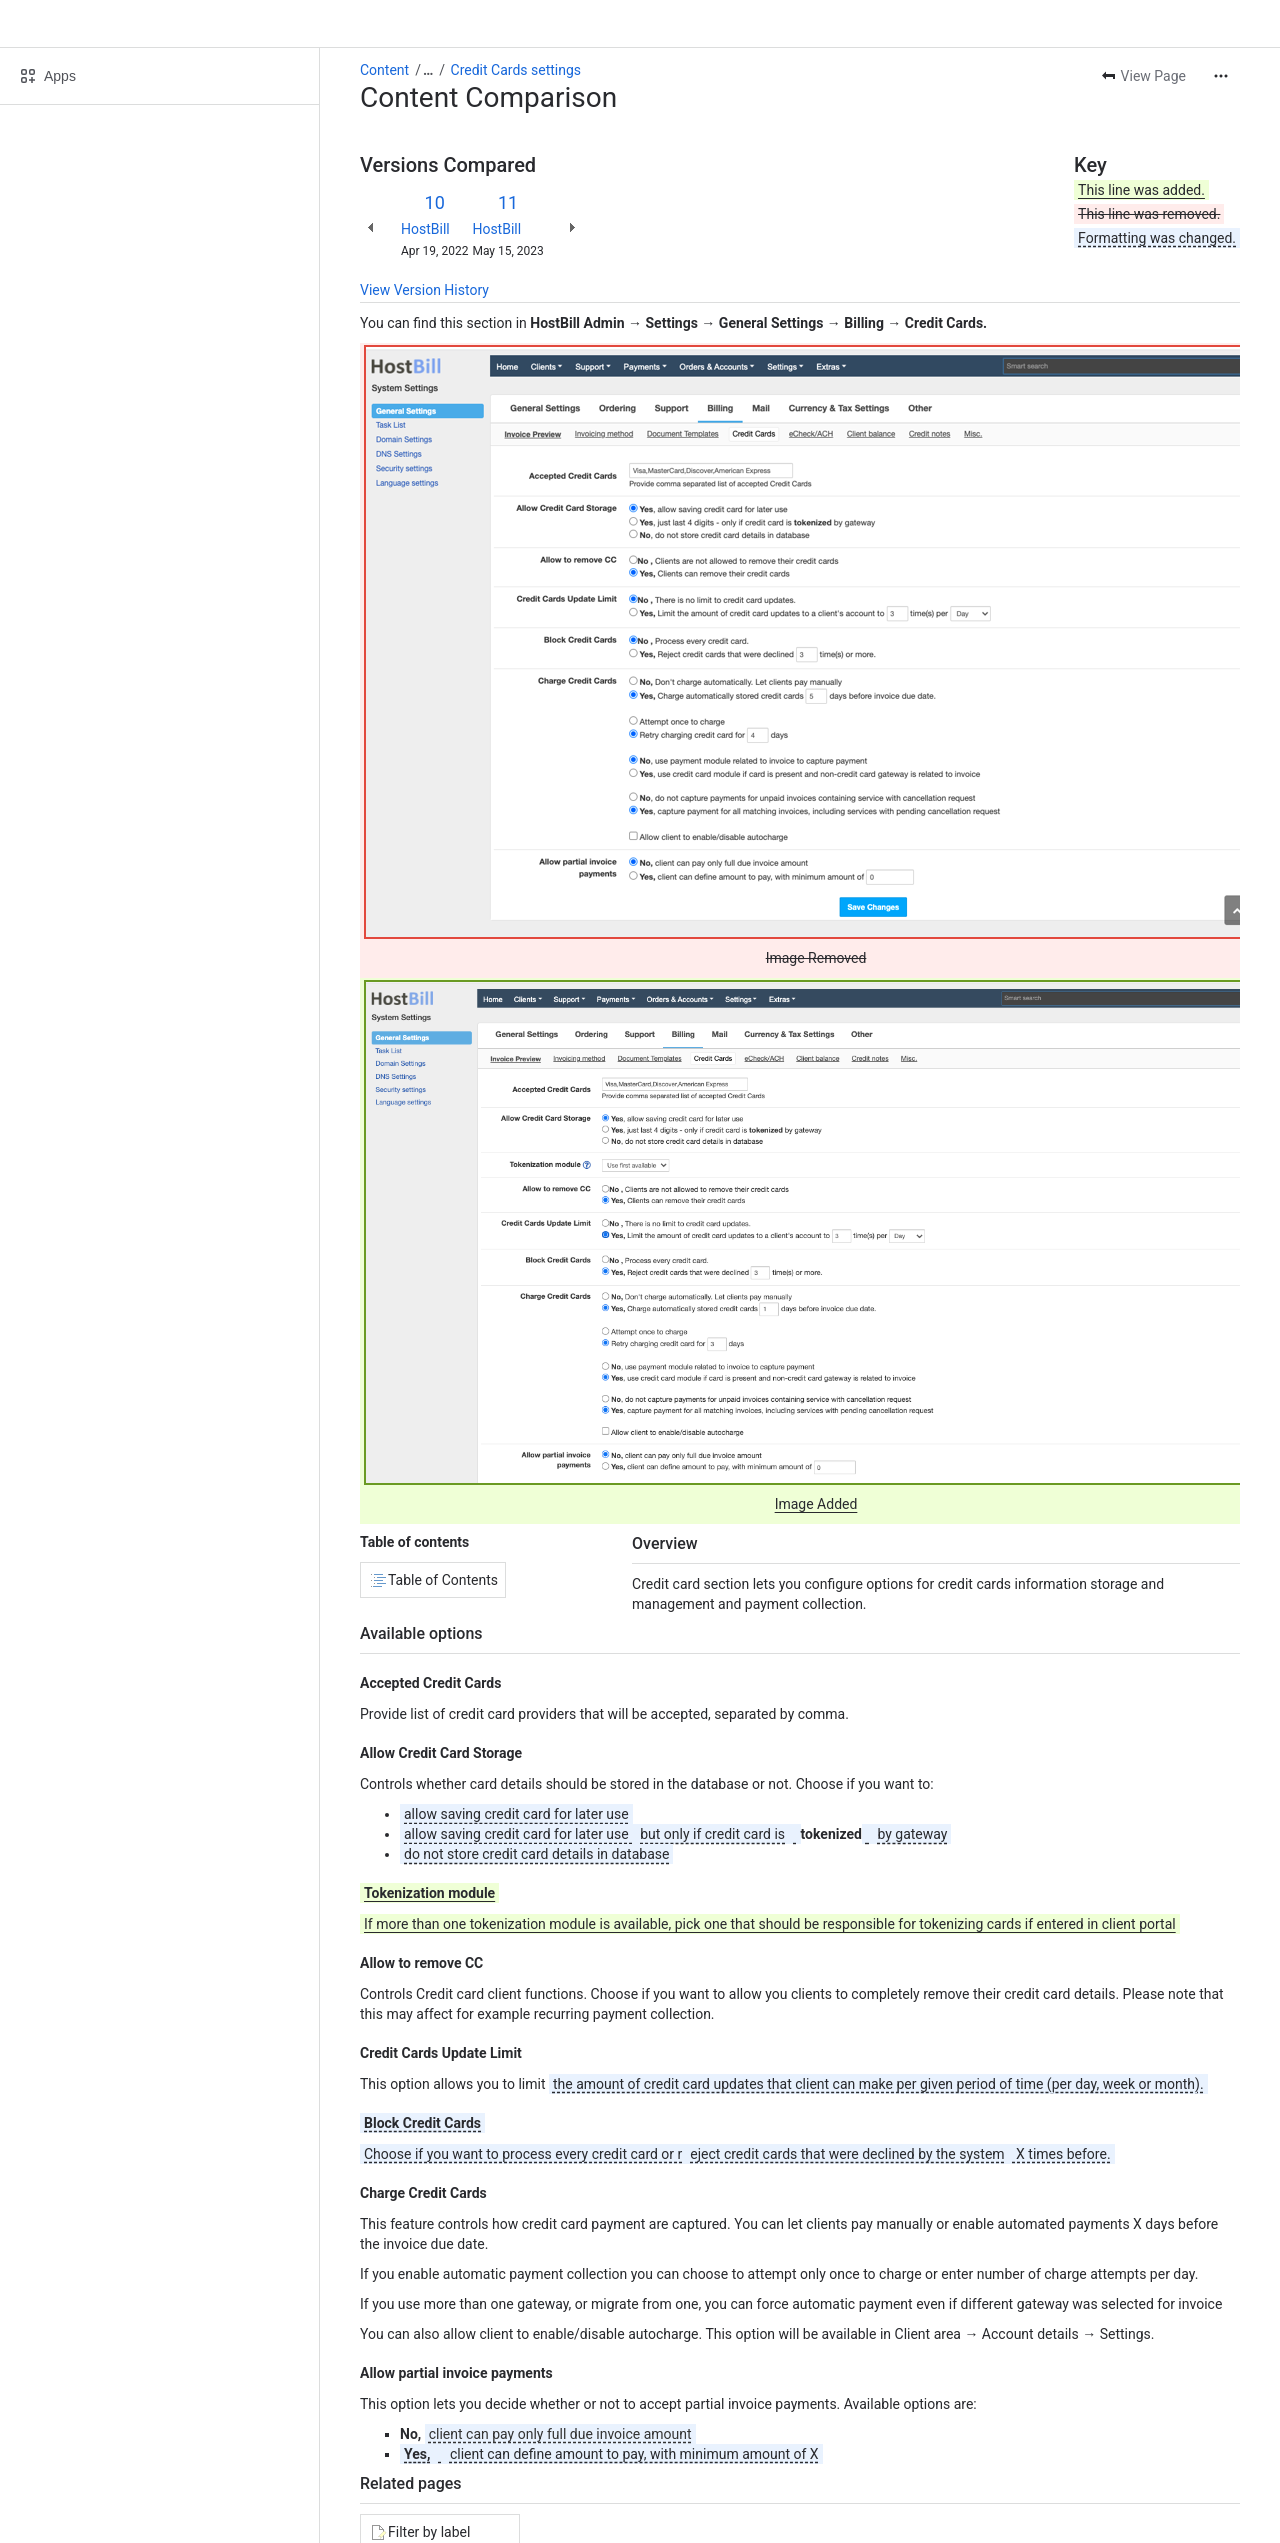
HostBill (425, 229)
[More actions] (1221, 76)
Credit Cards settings (516, 70)
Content (384, 70)
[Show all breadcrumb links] (428, 70)
